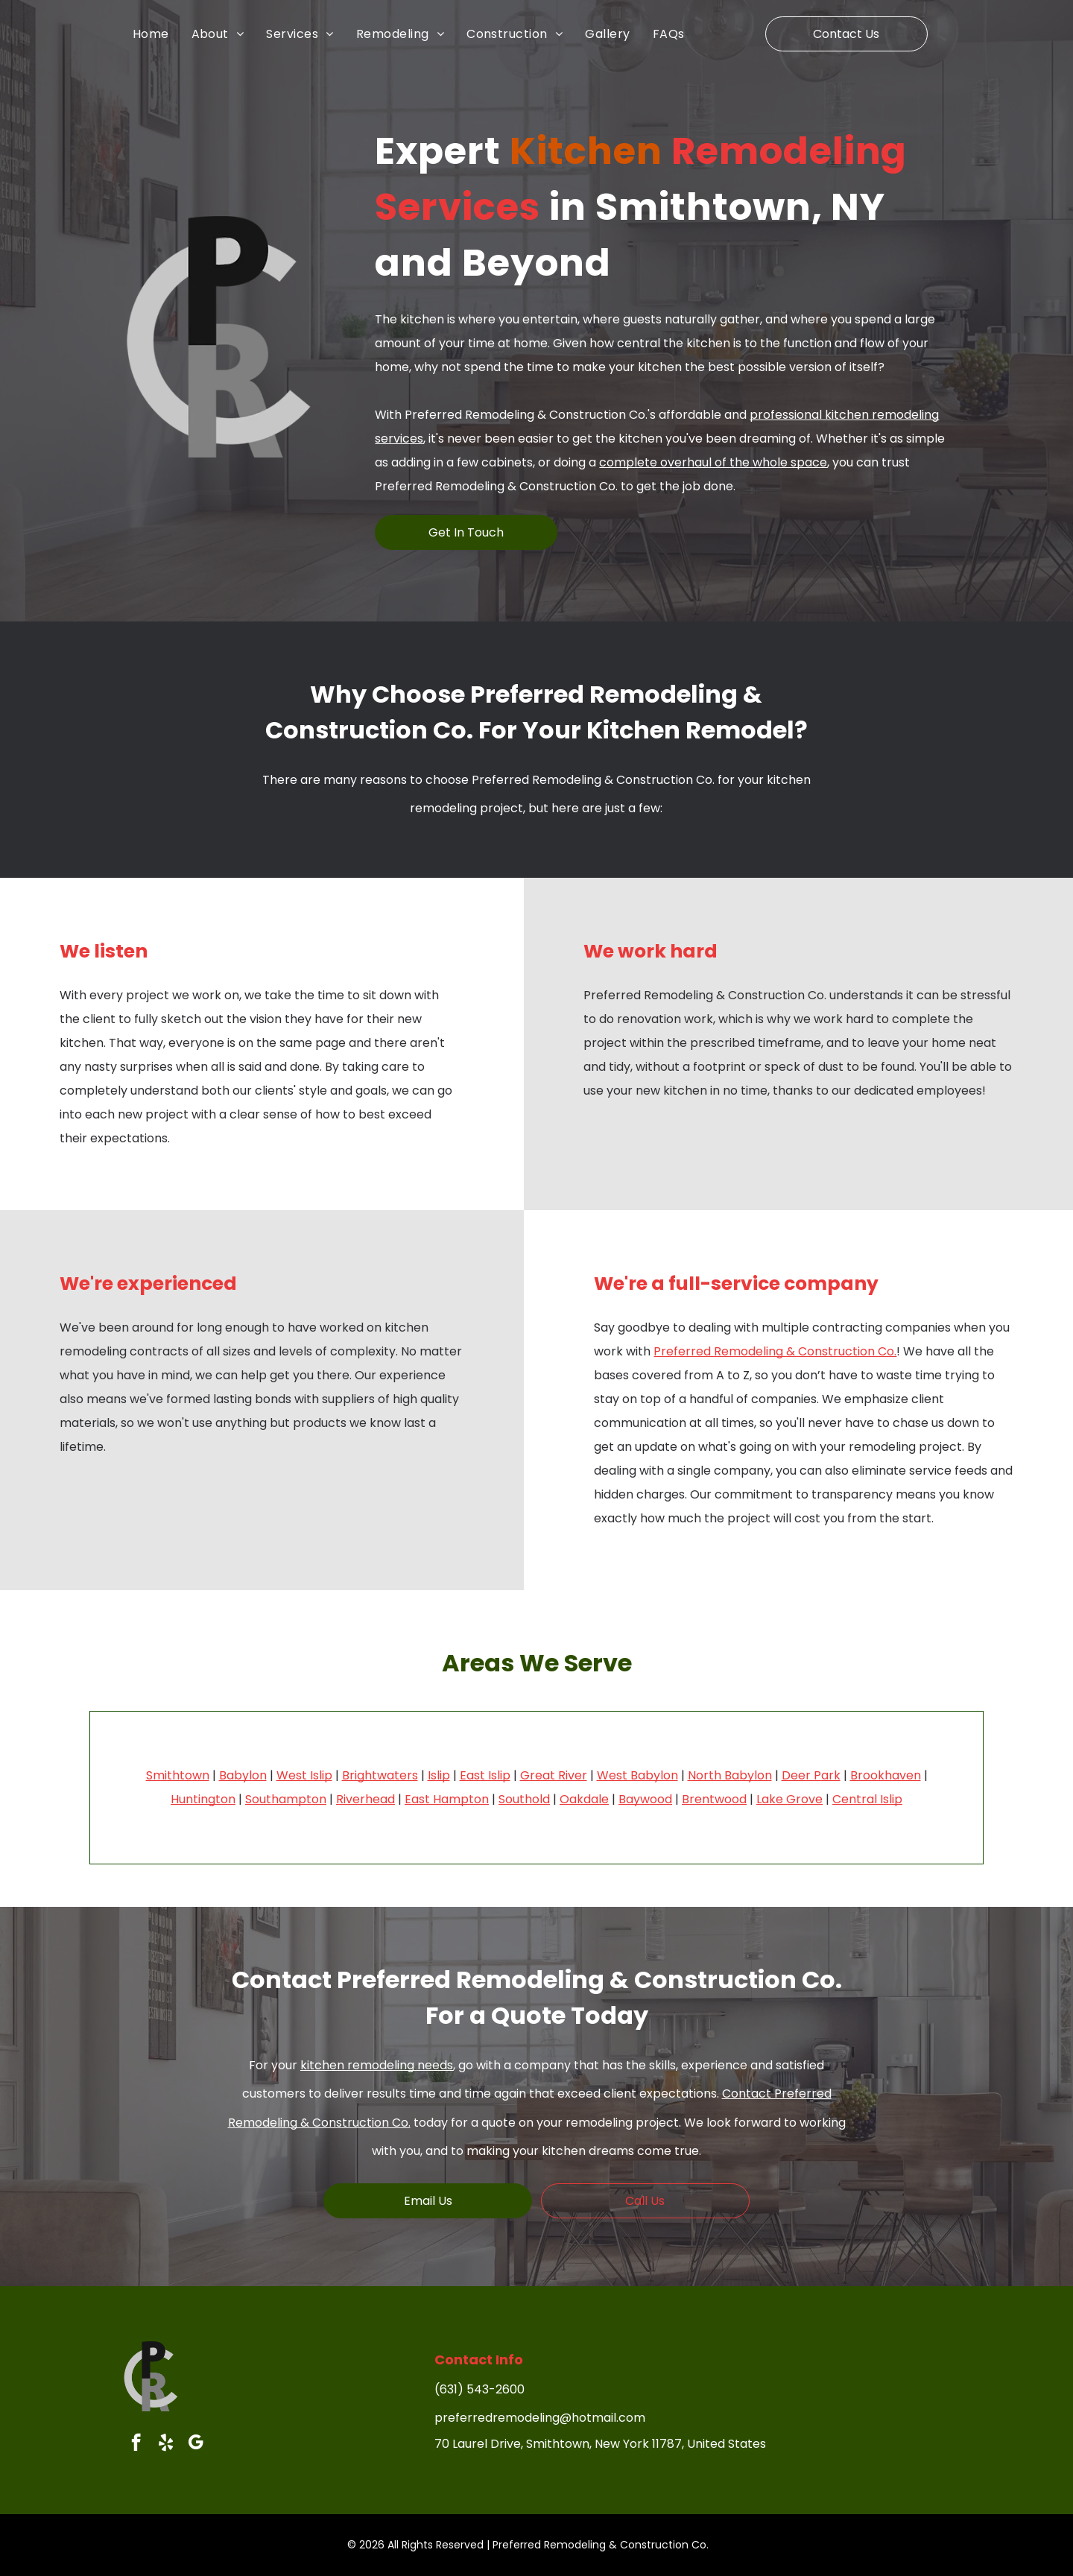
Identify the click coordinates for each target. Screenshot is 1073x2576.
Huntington (203, 1799)
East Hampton (447, 1799)
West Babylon (637, 1775)
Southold (524, 1799)
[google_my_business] (196, 2444)
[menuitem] (162, 33)
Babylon (243, 1775)
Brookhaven (885, 1775)
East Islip (485, 1775)
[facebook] (136, 2444)
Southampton (285, 1799)
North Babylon (730, 1775)
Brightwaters (380, 1775)
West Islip (304, 1775)
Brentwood (714, 1799)
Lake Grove (789, 1799)
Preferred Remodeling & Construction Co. (774, 1351)
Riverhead (365, 1799)
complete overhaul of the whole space (713, 462)
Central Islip (867, 1799)
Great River (553, 1775)
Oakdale (584, 1799)
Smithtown (177, 1775)
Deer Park (811, 1775)
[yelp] (166, 2444)
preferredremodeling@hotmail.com (539, 2417)
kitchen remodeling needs (376, 2065)
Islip (439, 1775)
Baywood (645, 1799)
